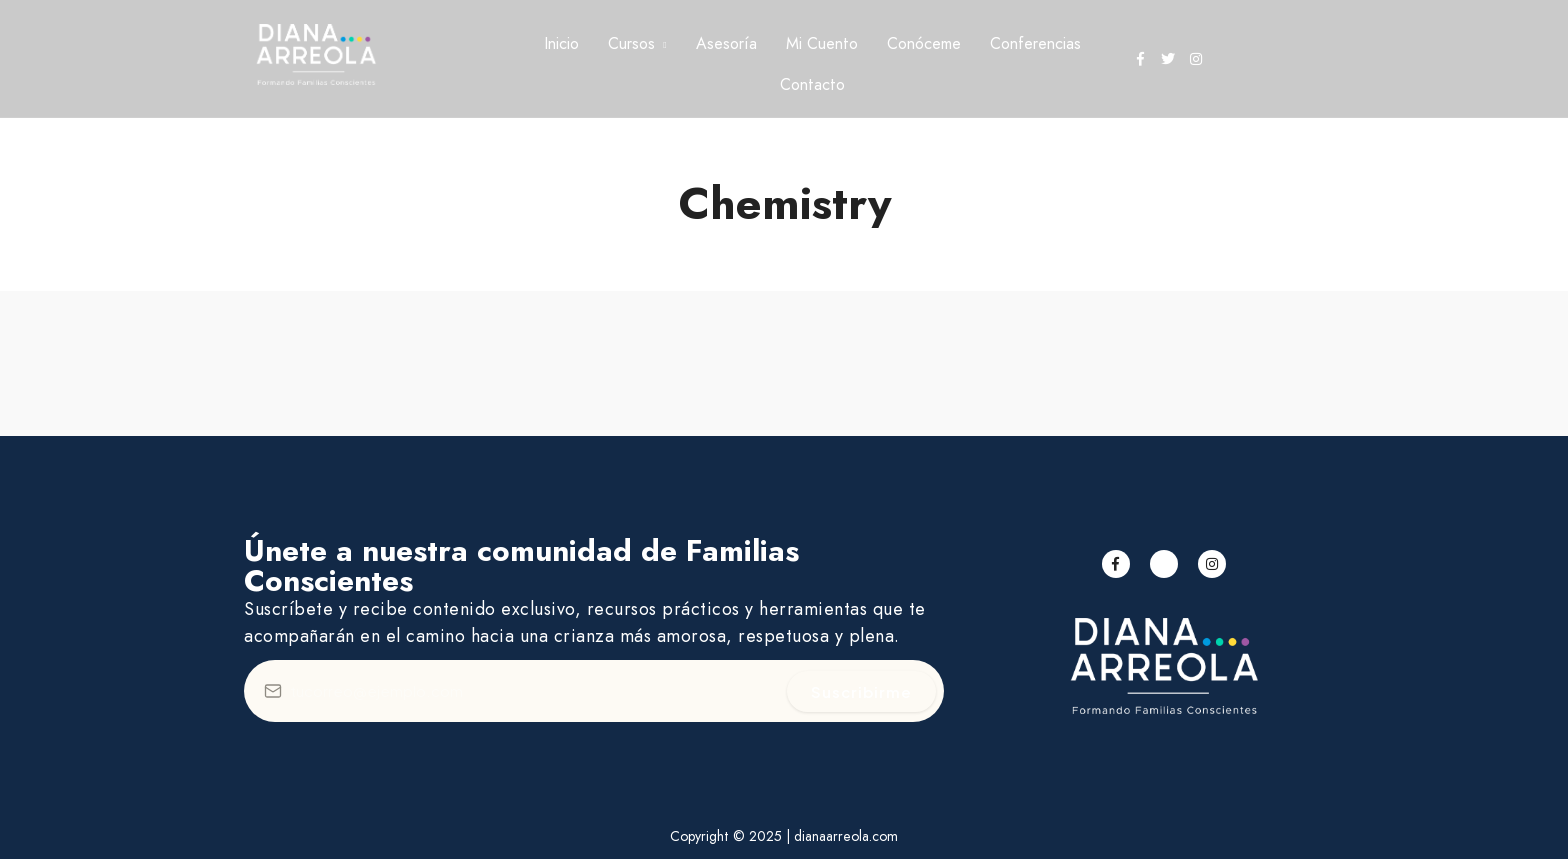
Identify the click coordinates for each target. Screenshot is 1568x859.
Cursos (631, 43)
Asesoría (726, 43)
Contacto (812, 84)
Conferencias (1035, 43)
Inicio (561, 43)
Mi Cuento (822, 43)
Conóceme (924, 43)
